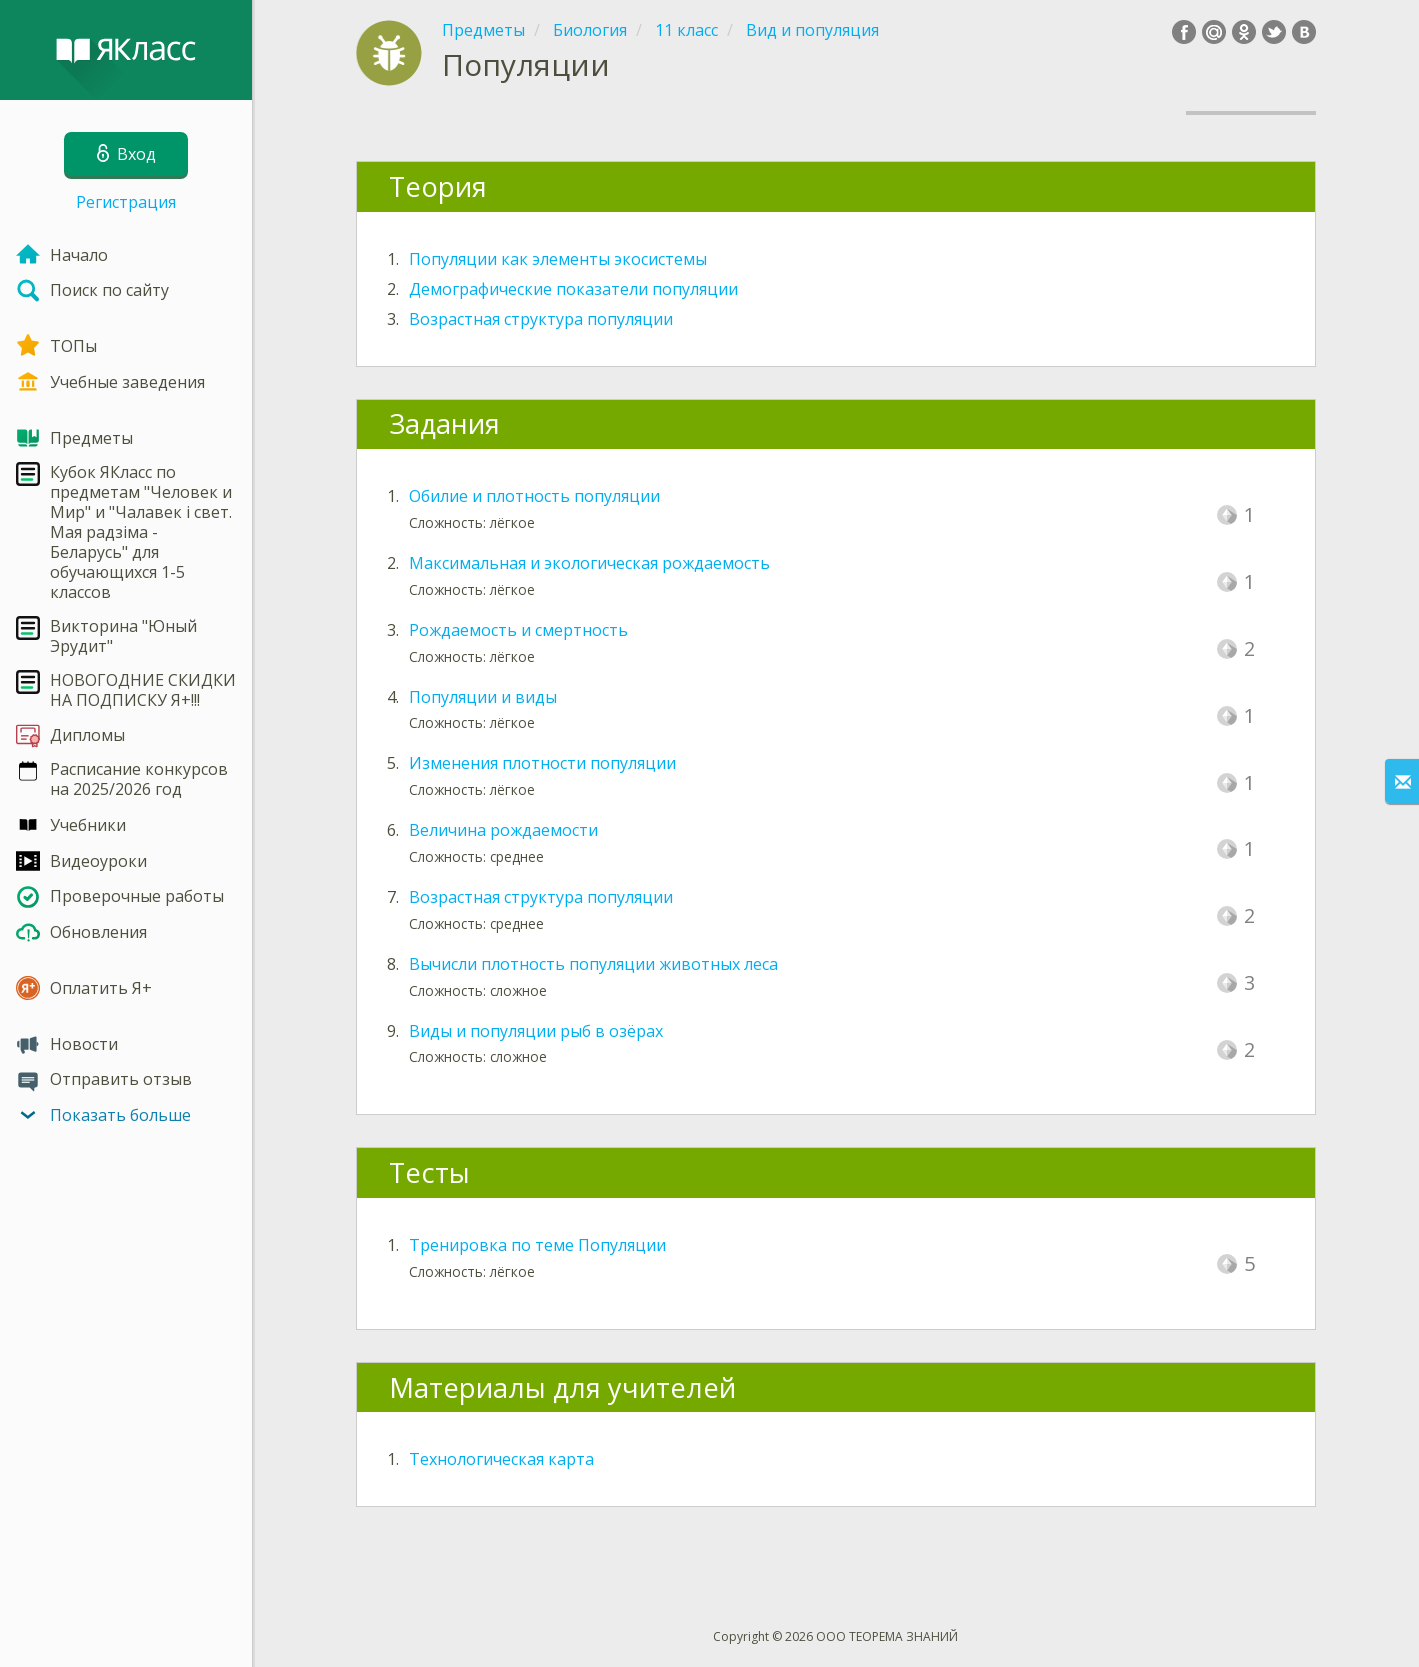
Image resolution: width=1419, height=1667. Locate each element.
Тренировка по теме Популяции (537, 1245)
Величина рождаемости (503, 830)
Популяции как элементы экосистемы (558, 259)
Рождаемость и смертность (518, 630)
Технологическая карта (501, 1459)
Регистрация (126, 202)
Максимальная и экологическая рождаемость (589, 563)
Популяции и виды (483, 697)
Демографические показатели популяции (573, 289)
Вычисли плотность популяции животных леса (593, 964)
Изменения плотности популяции (542, 763)
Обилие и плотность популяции (534, 496)
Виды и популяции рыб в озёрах (536, 1031)
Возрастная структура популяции (541, 319)
